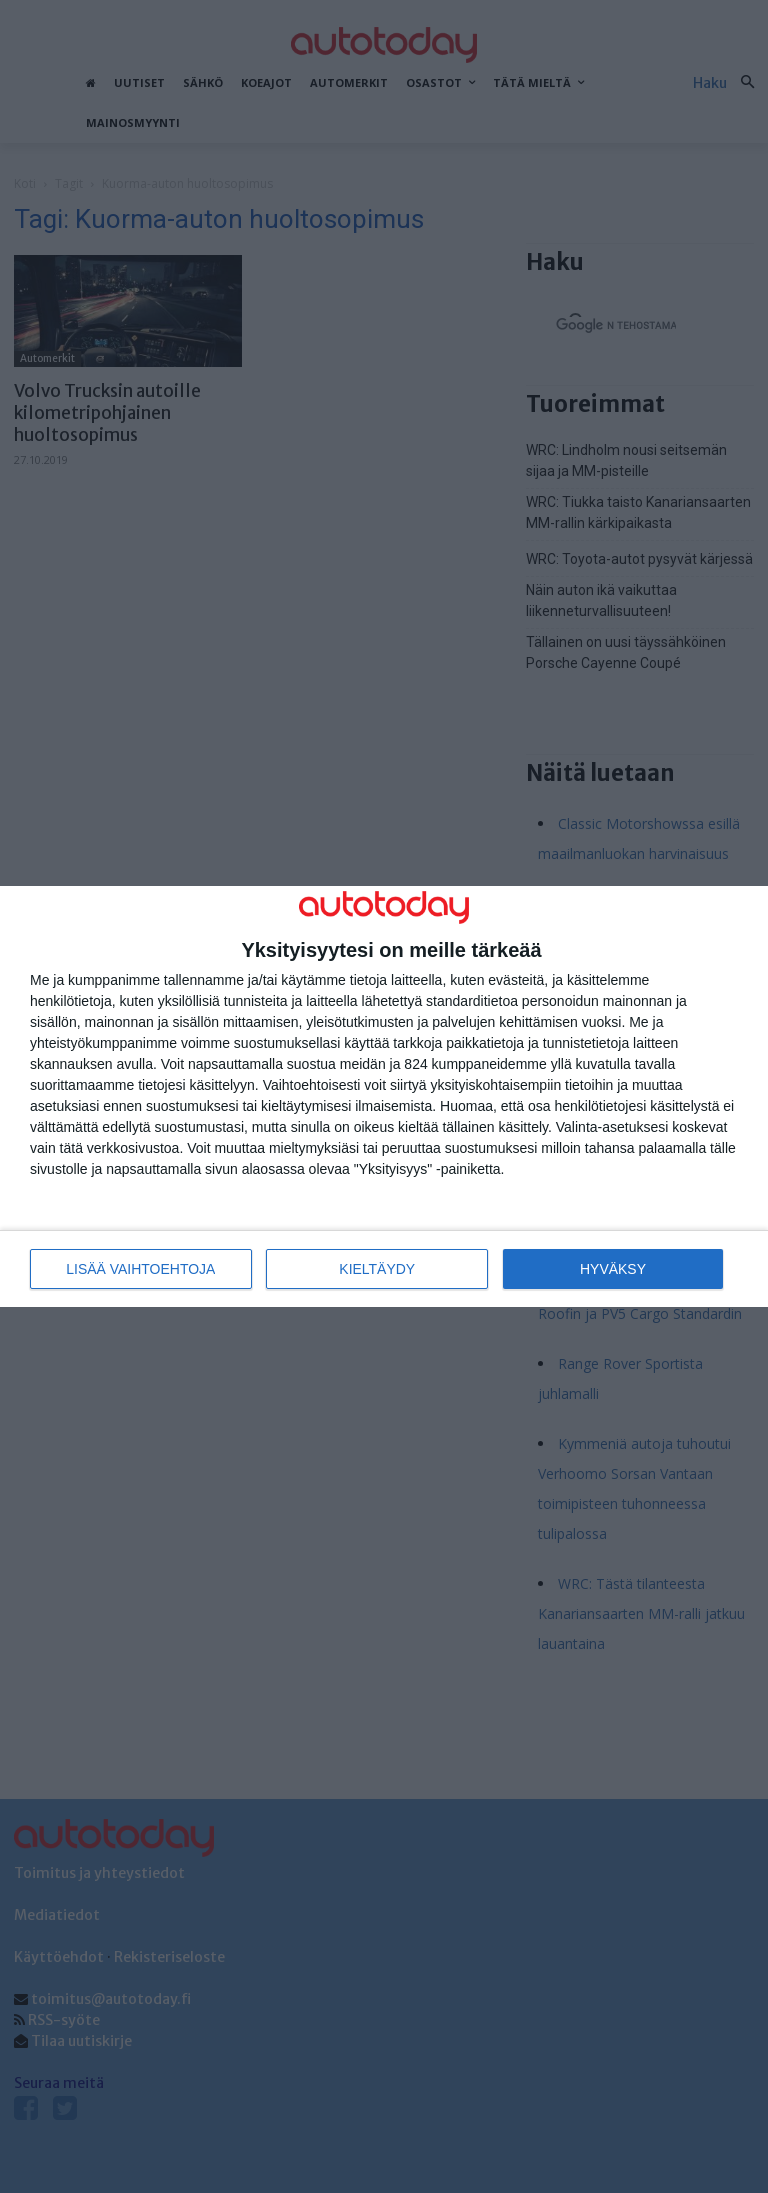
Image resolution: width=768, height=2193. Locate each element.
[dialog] (384, 1096)
